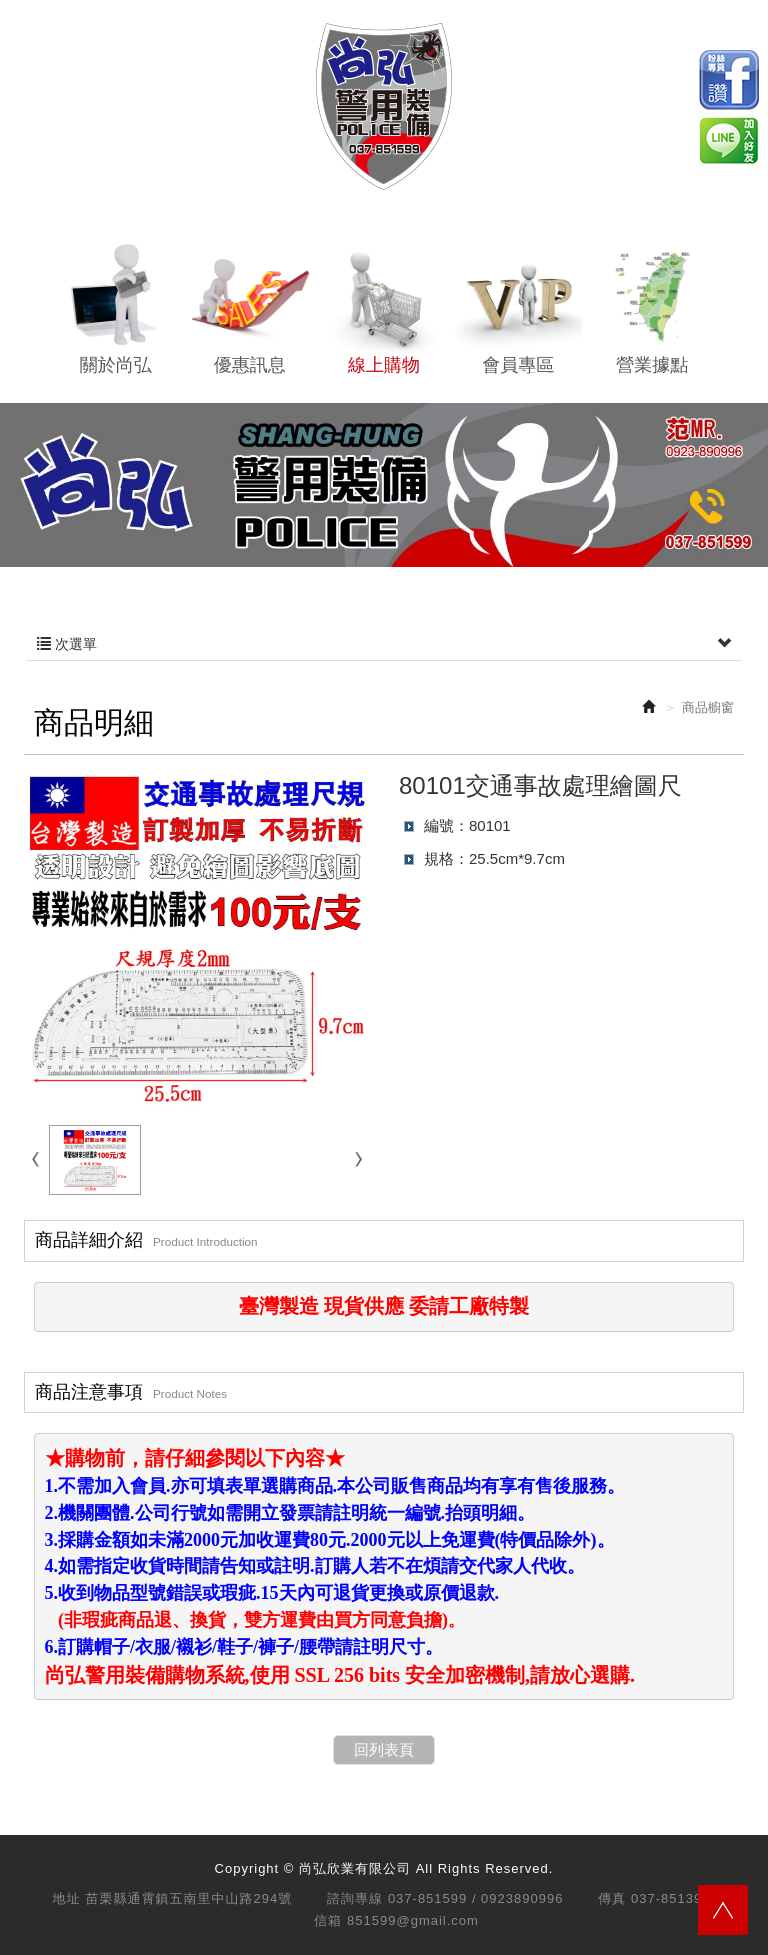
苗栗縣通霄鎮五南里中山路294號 (189, 1898)
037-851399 (670, 1898)
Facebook (729, 80)
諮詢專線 (355, 1898)
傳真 (612, 1898)
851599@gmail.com (413, 1920)
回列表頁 (384, 1749)
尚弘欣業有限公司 (384, 106)
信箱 (328, 1920)
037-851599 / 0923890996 (476, 1898)
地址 (67, 1898)
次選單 (384, 644)
